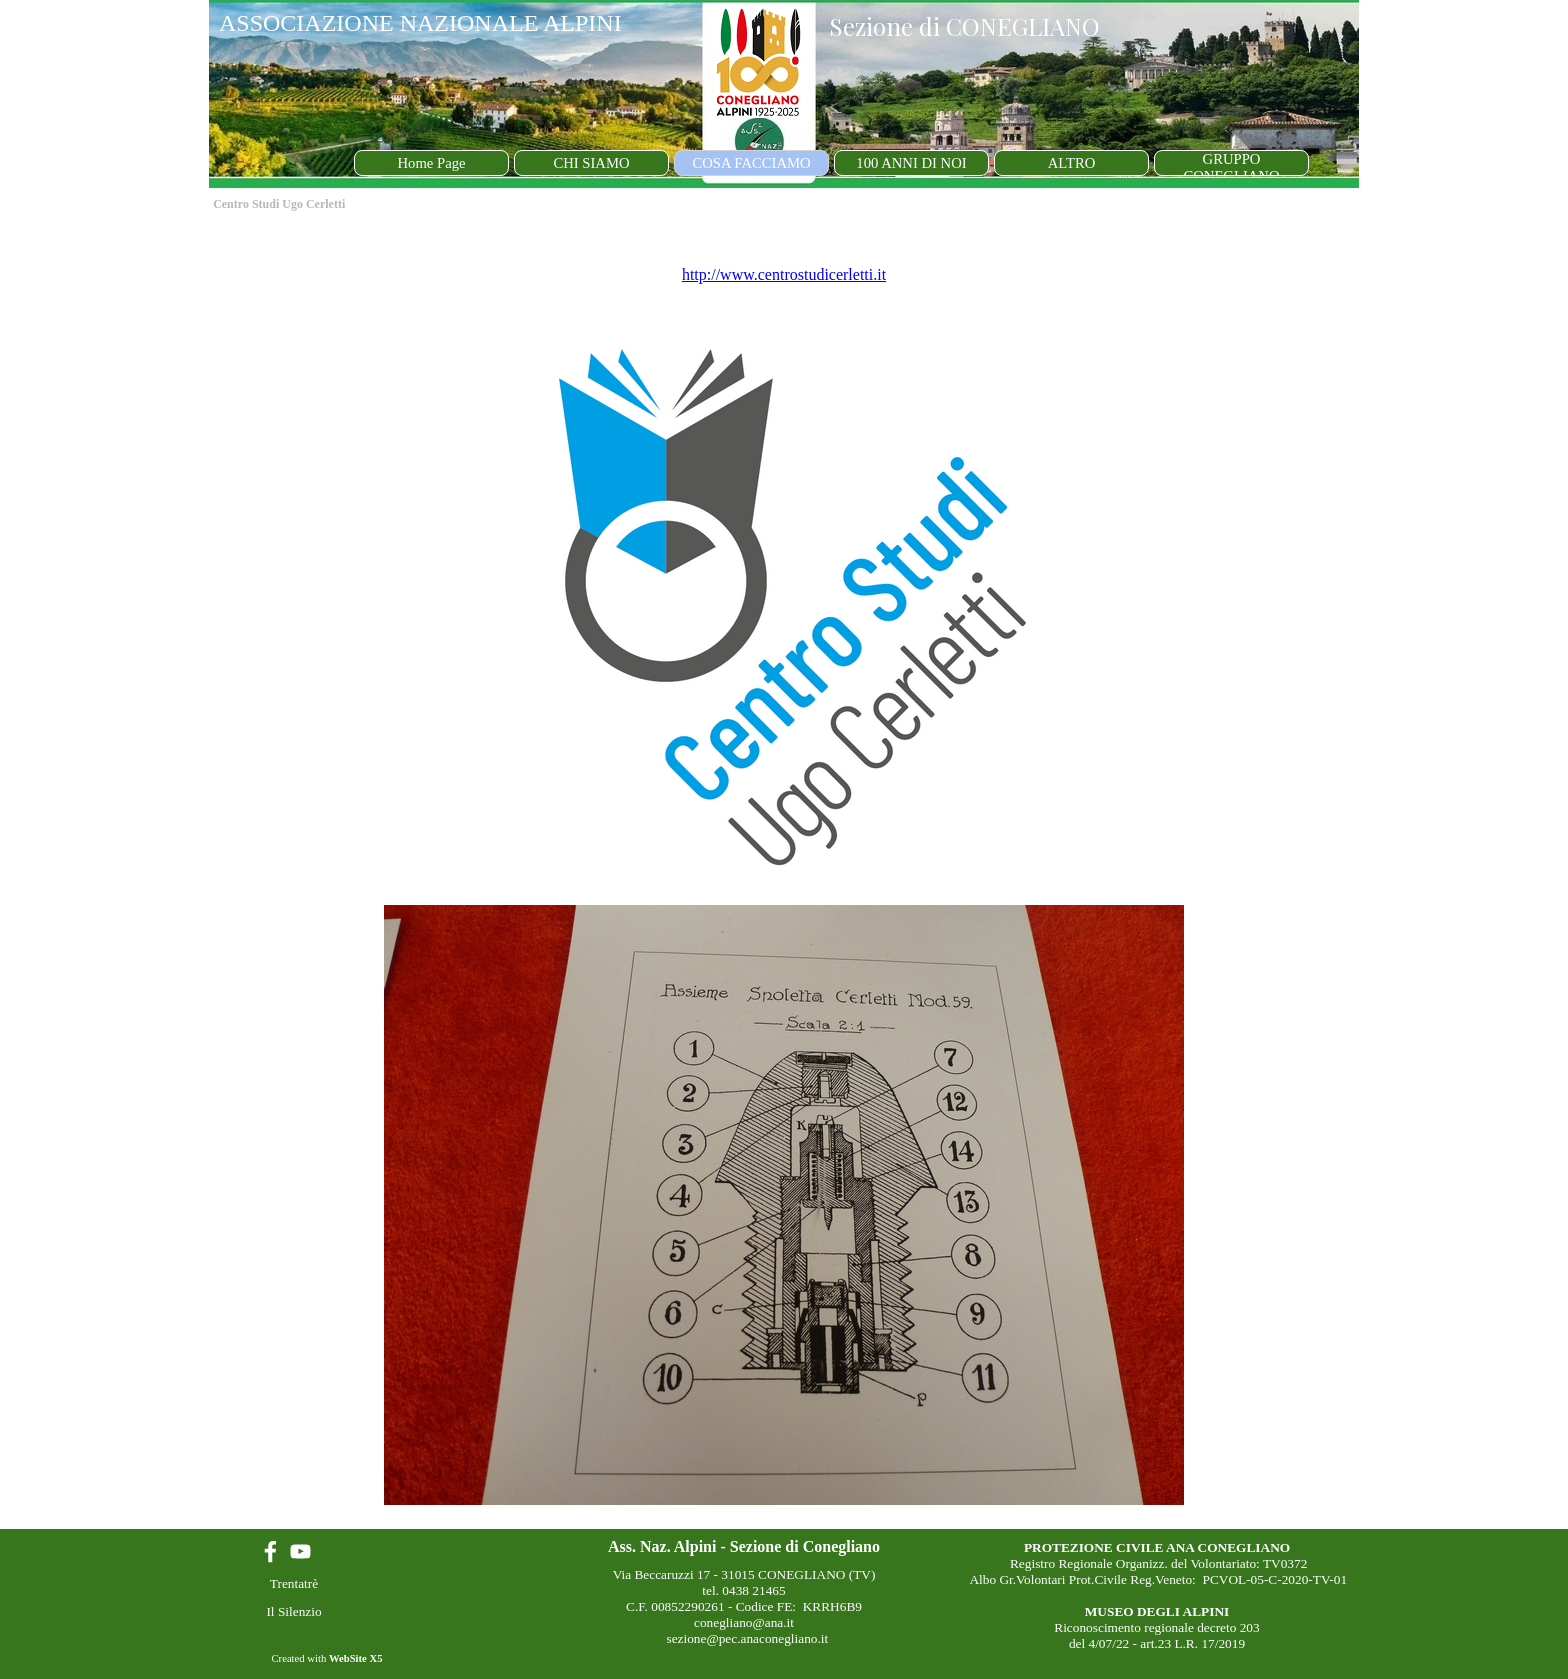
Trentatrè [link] (294, 1583)
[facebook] (270, 1551)
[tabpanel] (784, 874)
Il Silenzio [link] (293, 1611)
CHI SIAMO (591, 163)
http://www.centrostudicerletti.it (784, 274)
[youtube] (300, 1551)
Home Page (432, 163)
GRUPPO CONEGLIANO (1231, 167)
